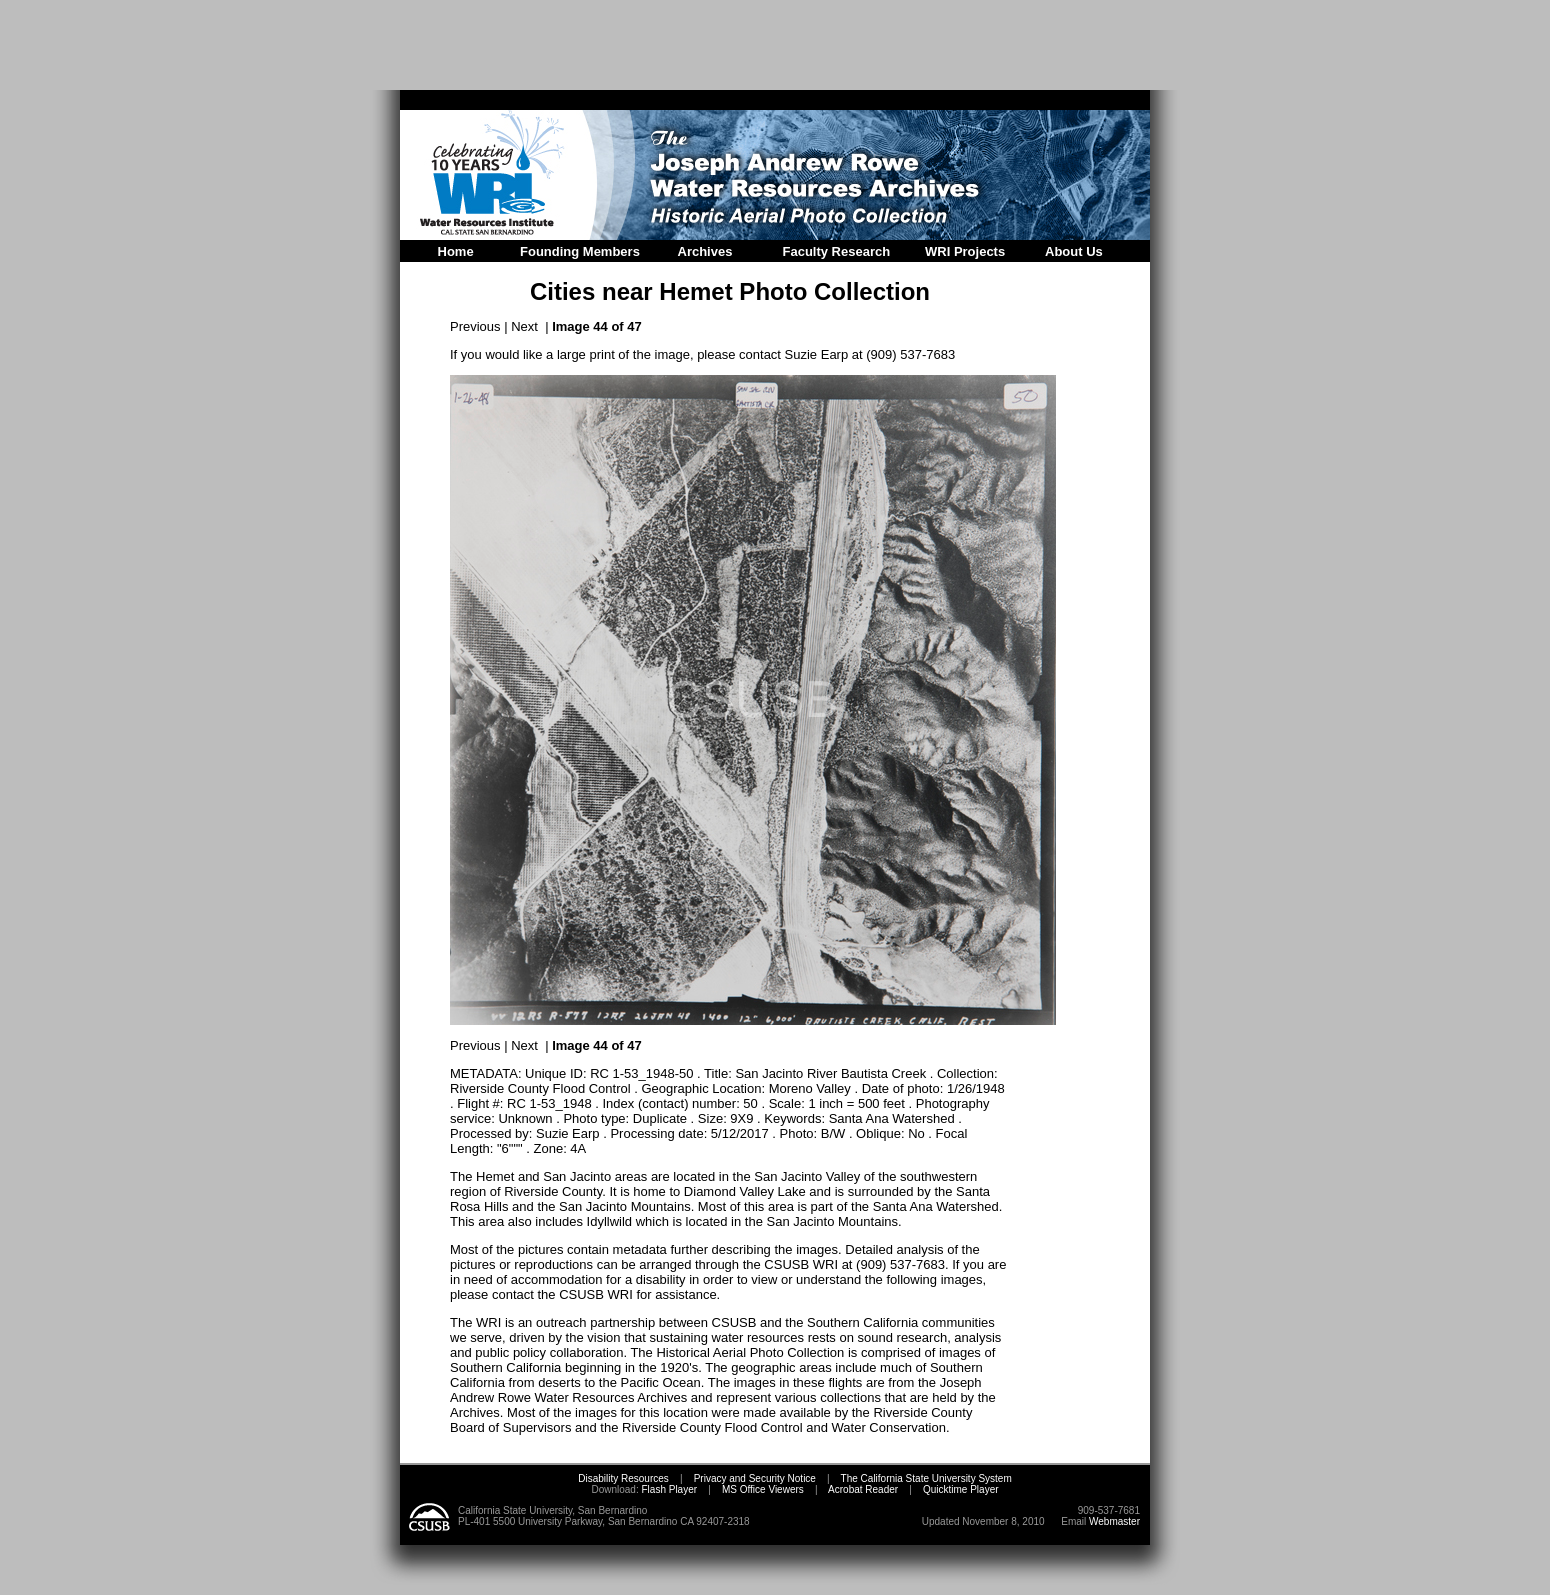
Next (524, 326)
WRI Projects (965, 251)
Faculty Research (837, 251)
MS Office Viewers (763, 1489)
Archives (705, 251)
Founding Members (580, 251)
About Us (1074, 251)
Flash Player (668, 1489)
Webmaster (1114, 1521)
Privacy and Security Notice (755, 1478)
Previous (475, 326)
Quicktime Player (961, 1489)
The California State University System (926, 1478)
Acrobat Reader (863, 1489)
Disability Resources (623, 1478)
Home (456, 251)
